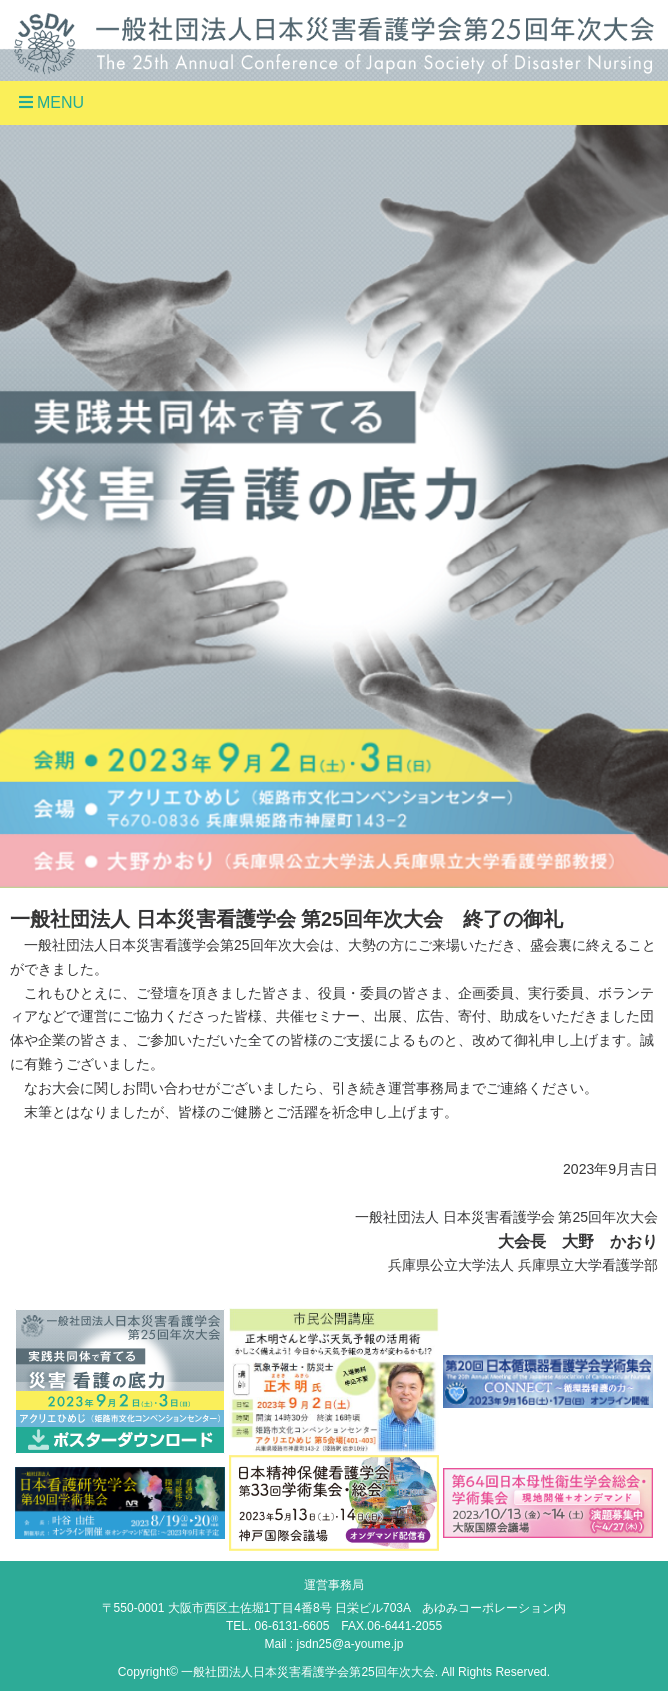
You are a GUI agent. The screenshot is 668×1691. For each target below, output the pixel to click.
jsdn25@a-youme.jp (350, 1644)
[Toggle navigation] (334, 103)
